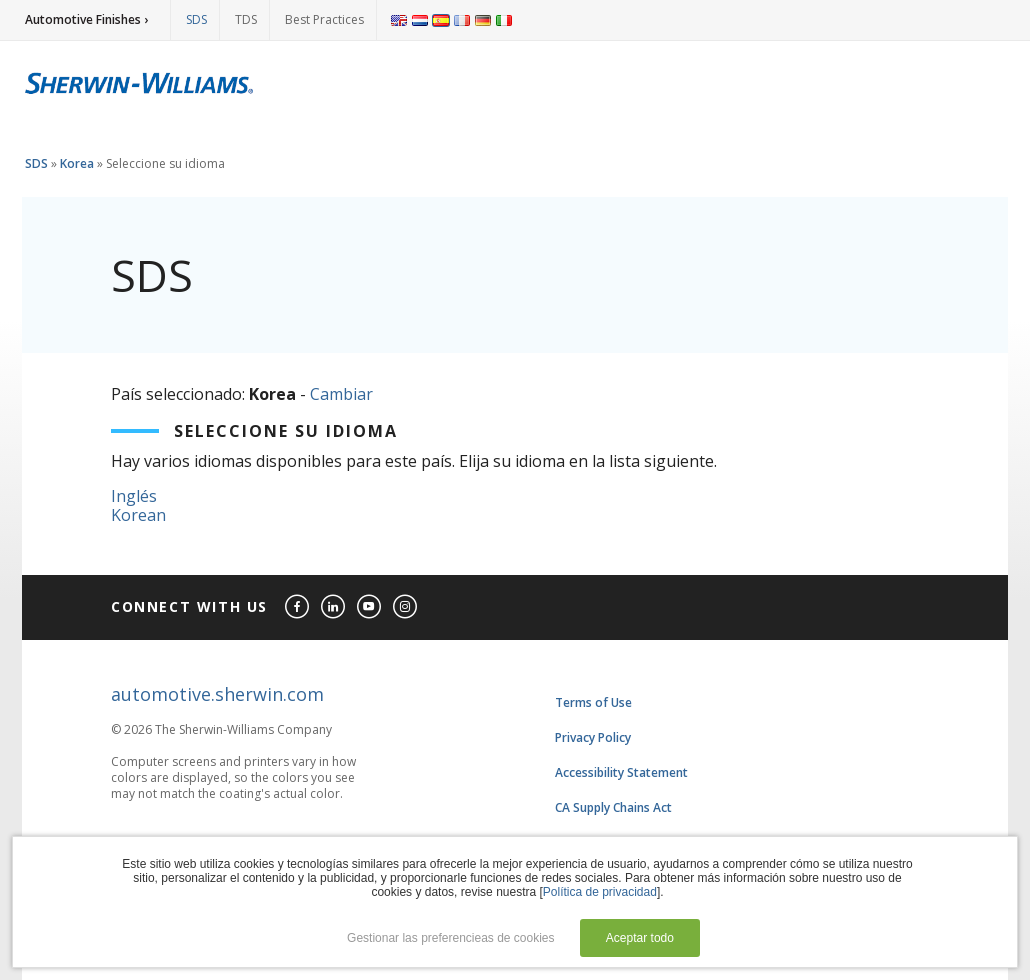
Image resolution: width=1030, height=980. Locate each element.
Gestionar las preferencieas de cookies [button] (450, 938)
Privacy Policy (593, 737)
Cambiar (341, 394)
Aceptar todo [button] (640, 938)
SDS (196, 19)
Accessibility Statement (621, 772)
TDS (246, 19)
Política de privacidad (600, 892)
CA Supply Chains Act (613, 807)
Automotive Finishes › (86, 19)
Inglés (134, 496)
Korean (138, 515)
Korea (77, 163)
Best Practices (324, 19)
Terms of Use (593, 702)
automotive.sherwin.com (217, 694)
